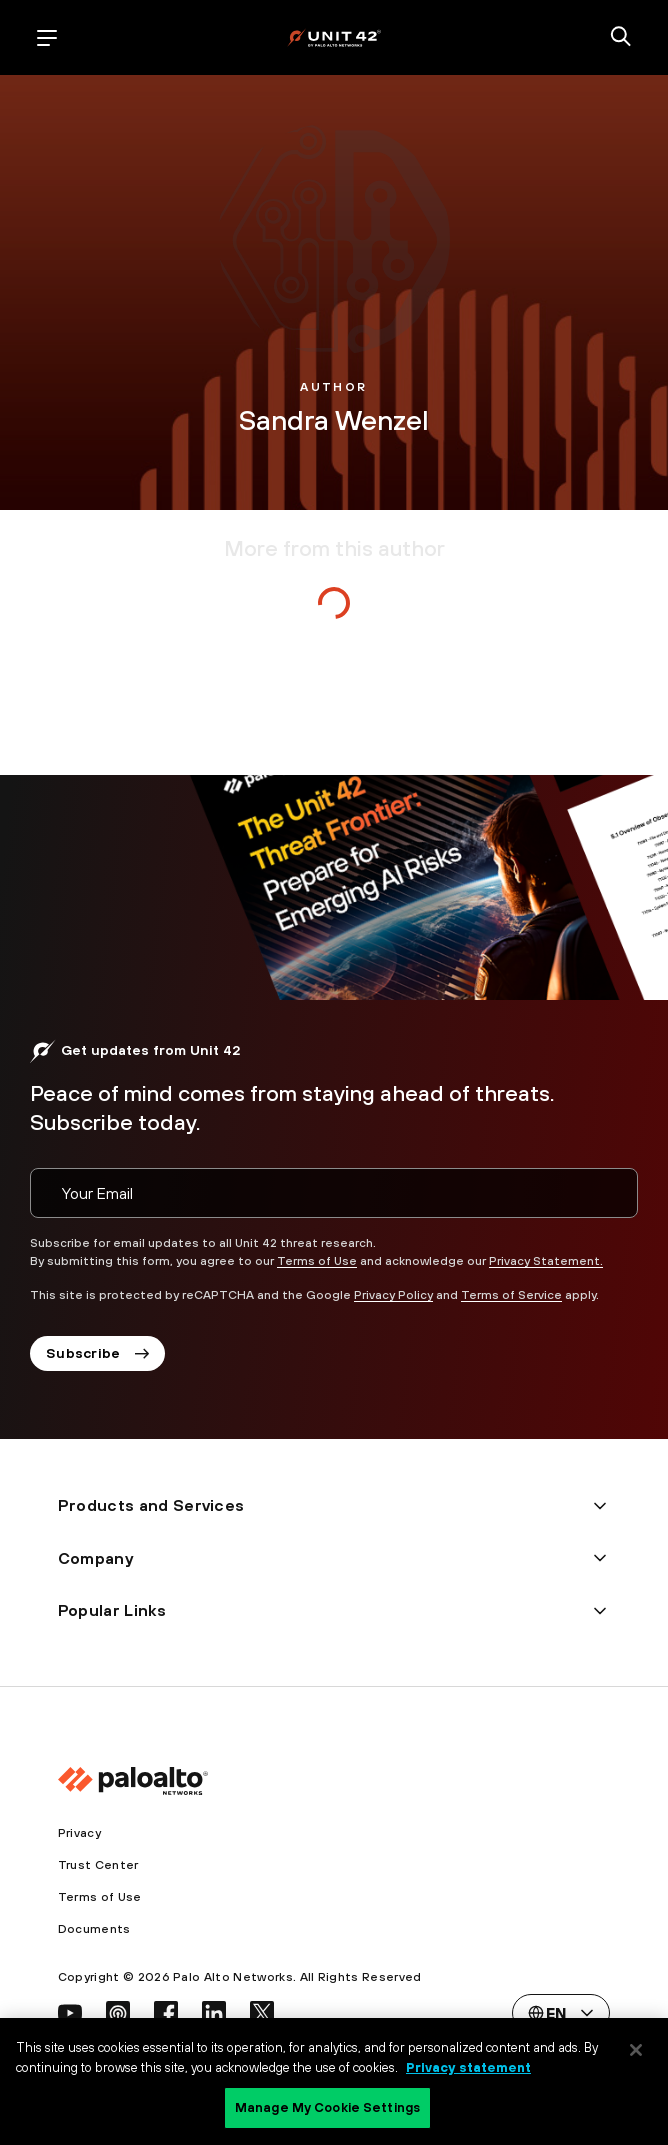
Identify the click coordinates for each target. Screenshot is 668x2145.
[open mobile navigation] (47, 38)
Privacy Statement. (546, 1261)
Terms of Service (511, 1295)
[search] (621, 38)
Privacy (79, 1833)
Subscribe (97, 1353)
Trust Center (98, 1865)
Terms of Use (317, 1261)
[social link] (70, 2013)
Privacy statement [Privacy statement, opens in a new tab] (468, 2067)
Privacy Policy (393, 1295)
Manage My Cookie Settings (327, 2107)
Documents (94, 1929)
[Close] (636, 2050)
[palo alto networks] (334, 37)
